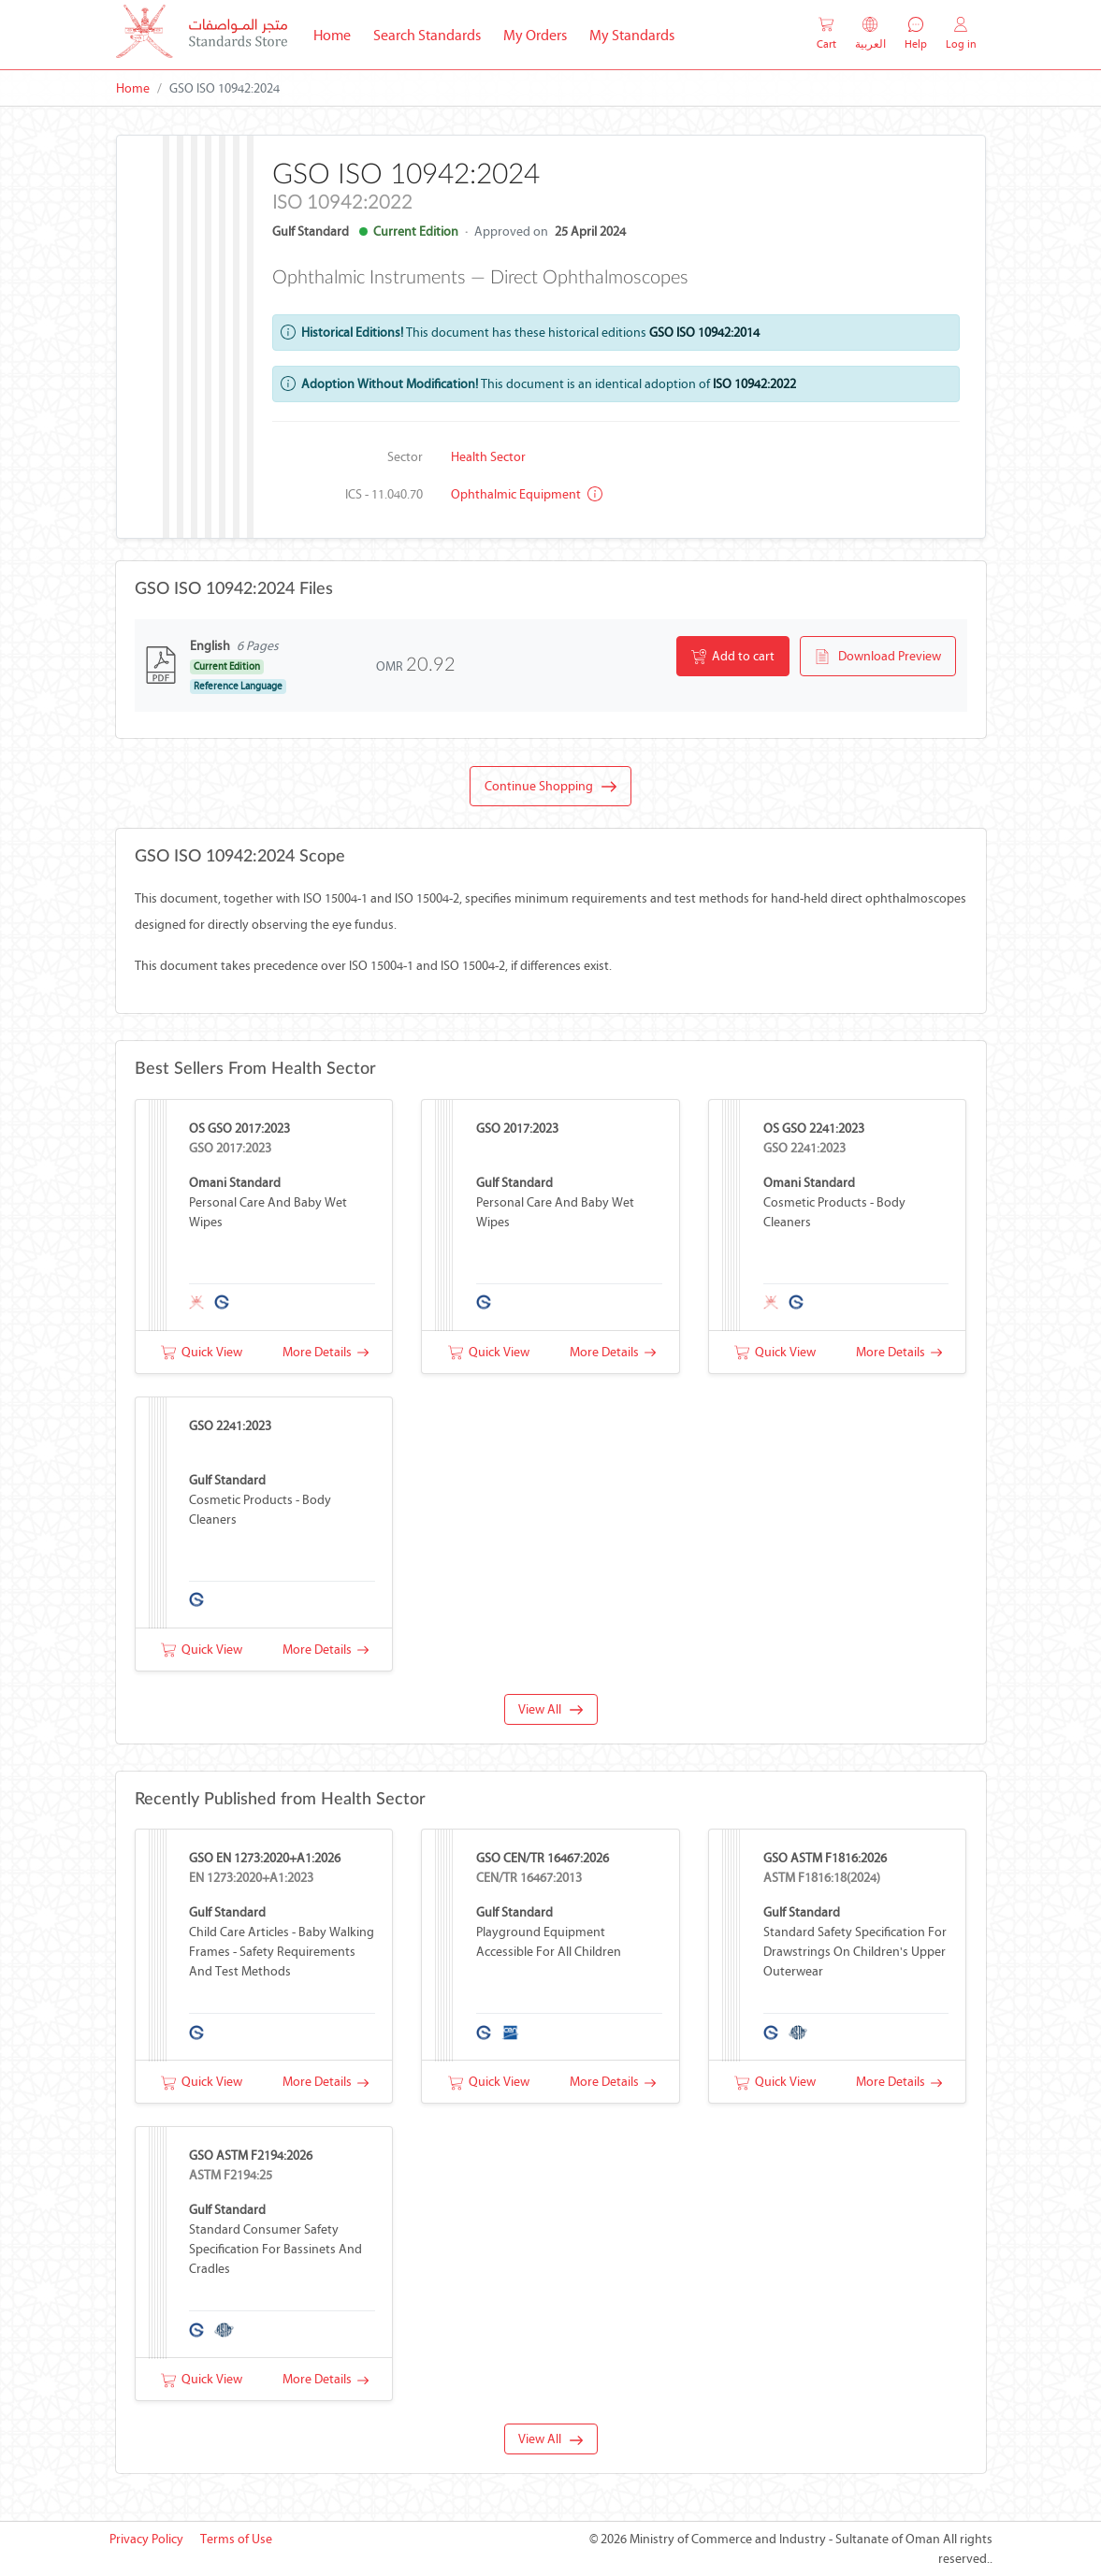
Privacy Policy (146, 2539)
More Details (325, 1352)
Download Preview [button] (878, 656)
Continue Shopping (550, 786)
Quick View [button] (201, 1352)
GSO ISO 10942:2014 (704, 332)
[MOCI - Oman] (201, 35)
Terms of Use (236, 2539)
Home (337, 33)
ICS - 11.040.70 (384, 494)
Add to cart (733, 656)
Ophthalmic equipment (526, 494)
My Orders (535, 35)
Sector (405, 457)
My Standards (631, 35)
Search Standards (432, 33)
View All (550, 1709)
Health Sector (488, 457)
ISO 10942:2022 (754, 384)
